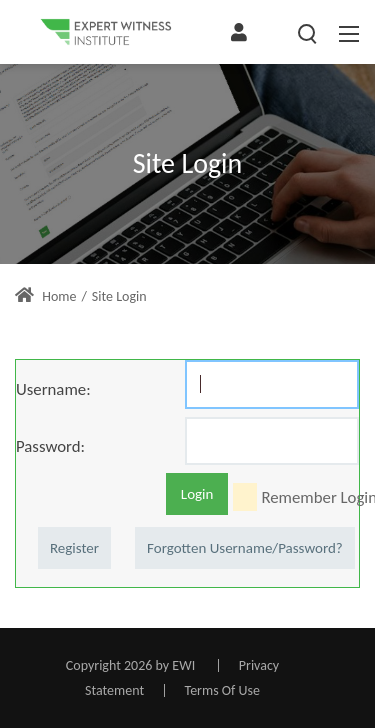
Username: (53, 389)
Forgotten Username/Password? (245, 548)
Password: (50, 446)
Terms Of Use (222, 690)
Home (45, 296)
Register (74, 548)
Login (197, 494)
